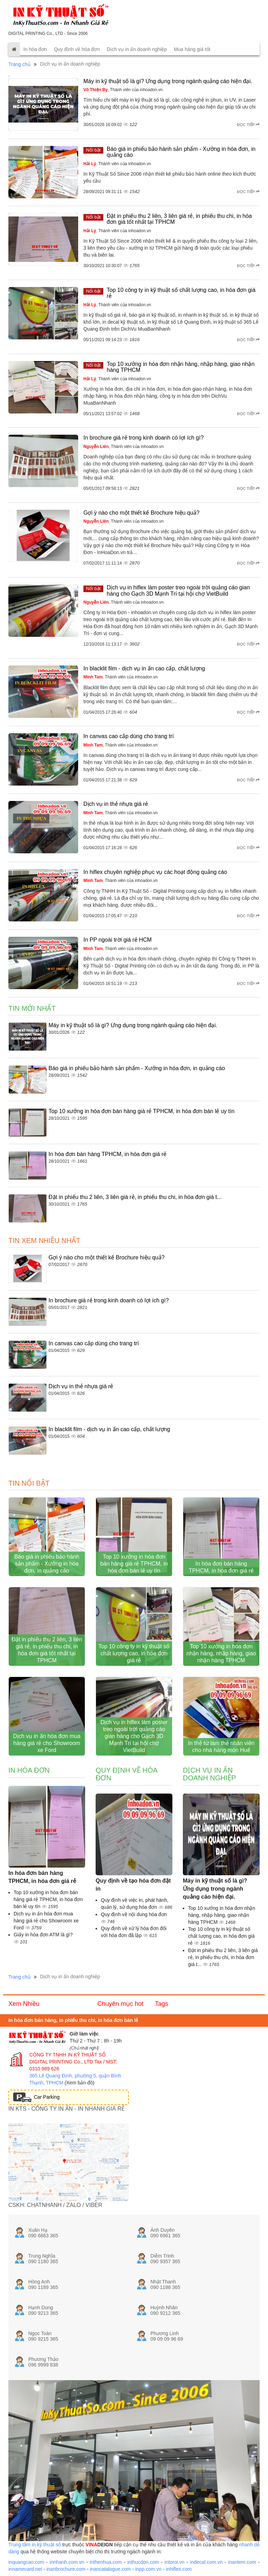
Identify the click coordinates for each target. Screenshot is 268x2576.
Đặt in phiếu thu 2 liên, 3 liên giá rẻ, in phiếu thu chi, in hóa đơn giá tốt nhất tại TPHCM (47, 1649)
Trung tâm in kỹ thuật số (34, 2544)
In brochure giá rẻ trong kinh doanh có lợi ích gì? (143, 438)
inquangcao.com (26, 2562)
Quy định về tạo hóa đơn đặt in (133, 1885)
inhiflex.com (179, 2569)
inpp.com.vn (148, 2569)
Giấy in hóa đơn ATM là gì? (43, 1934)
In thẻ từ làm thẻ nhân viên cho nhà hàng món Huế (221, 1746)
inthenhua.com (106, 2562)
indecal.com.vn (206, 2562)
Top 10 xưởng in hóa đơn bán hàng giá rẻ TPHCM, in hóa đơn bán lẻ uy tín (141, 1111)
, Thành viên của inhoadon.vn (123, 89)
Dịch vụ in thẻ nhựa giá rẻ (115, 804)
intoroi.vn (175, 2562)
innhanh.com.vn (67, 2562)
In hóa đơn (35, 49)
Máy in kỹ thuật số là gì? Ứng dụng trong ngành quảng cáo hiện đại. (167, 81)
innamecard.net (25, 2569)
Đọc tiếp (248, 125)
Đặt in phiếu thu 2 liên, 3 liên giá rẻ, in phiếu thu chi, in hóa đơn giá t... (135, 1197)
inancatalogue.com (110, 2569)
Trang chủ (19, 64)
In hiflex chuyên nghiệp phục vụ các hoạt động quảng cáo (155, 872)
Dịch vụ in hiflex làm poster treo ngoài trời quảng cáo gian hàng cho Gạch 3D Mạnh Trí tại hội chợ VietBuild (178, 590)
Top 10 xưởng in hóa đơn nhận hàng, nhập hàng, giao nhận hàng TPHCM (221, 1653)
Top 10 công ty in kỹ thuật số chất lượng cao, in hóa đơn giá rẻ (134, 1653)
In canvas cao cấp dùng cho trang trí (128, 736)
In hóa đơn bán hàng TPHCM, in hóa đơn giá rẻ (107, 1154)
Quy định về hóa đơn (77, 49)
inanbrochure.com (65, 2569)
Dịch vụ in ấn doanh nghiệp (137, 49)
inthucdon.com (143, 2562)
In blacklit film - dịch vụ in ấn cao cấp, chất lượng (144, 668)
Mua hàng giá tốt (192, 49)
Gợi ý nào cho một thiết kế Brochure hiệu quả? (141, 513)
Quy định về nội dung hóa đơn (134, 1914)
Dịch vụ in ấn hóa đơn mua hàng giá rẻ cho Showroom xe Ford (46, 1743)
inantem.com (242, 2562)
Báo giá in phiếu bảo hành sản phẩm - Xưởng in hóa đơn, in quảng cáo (137, 1068)
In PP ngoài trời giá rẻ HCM (117, 940)
